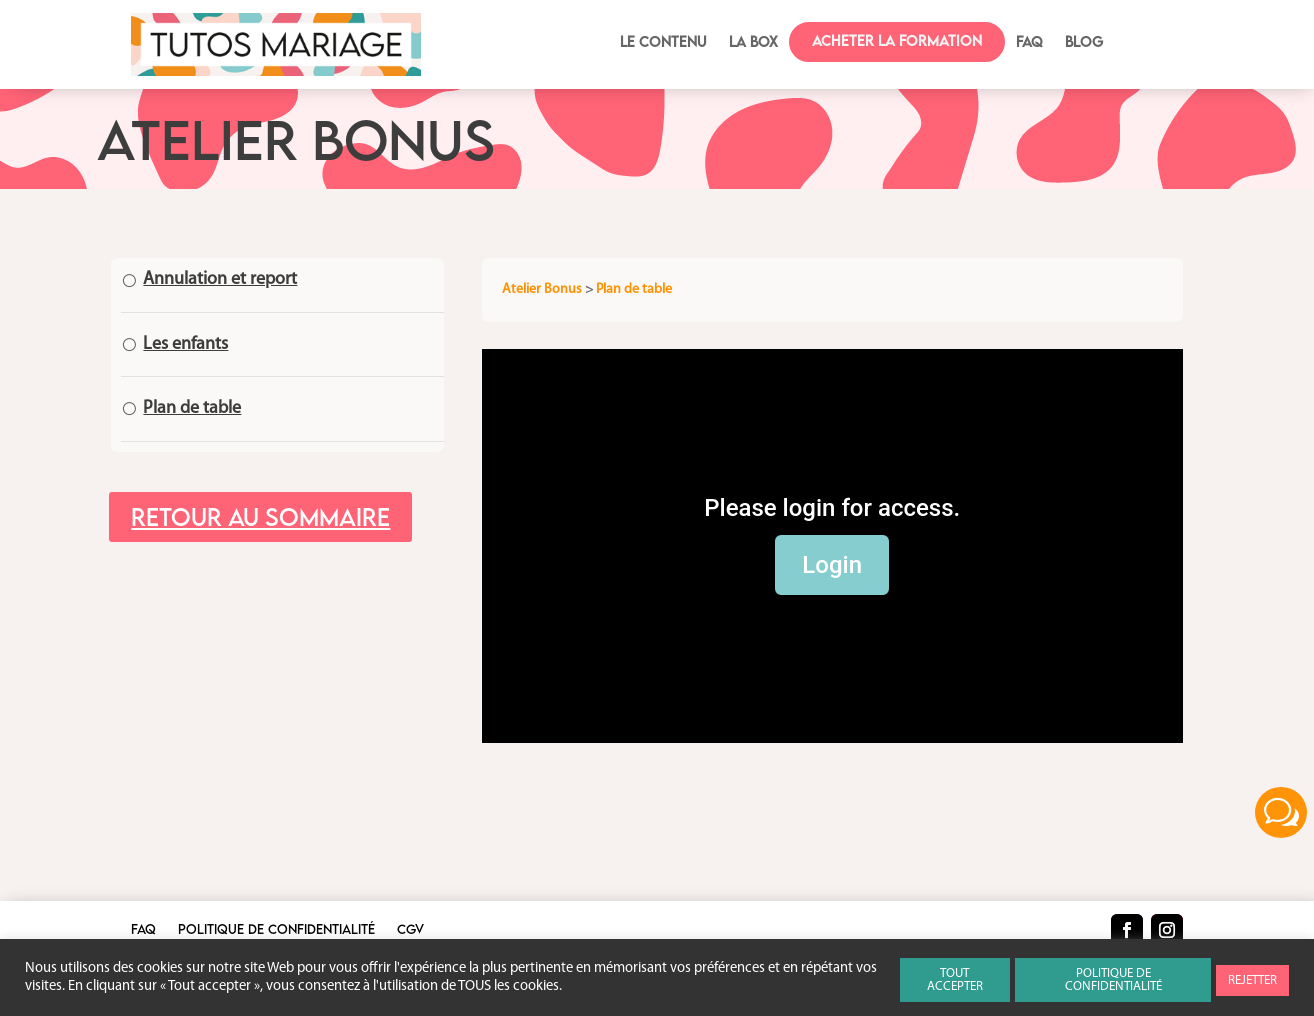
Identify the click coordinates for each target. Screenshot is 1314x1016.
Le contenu (663, 42)
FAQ (1029, 42)
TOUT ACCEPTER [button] (955, 980)
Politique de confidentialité (276, 929)
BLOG (1084, 42)
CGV (410, 929)
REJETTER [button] (1252, 980)
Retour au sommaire (260, 516)
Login (832, 565)
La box (753, 42)
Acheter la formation (897, 40)
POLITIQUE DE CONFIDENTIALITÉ (1113, 980)
